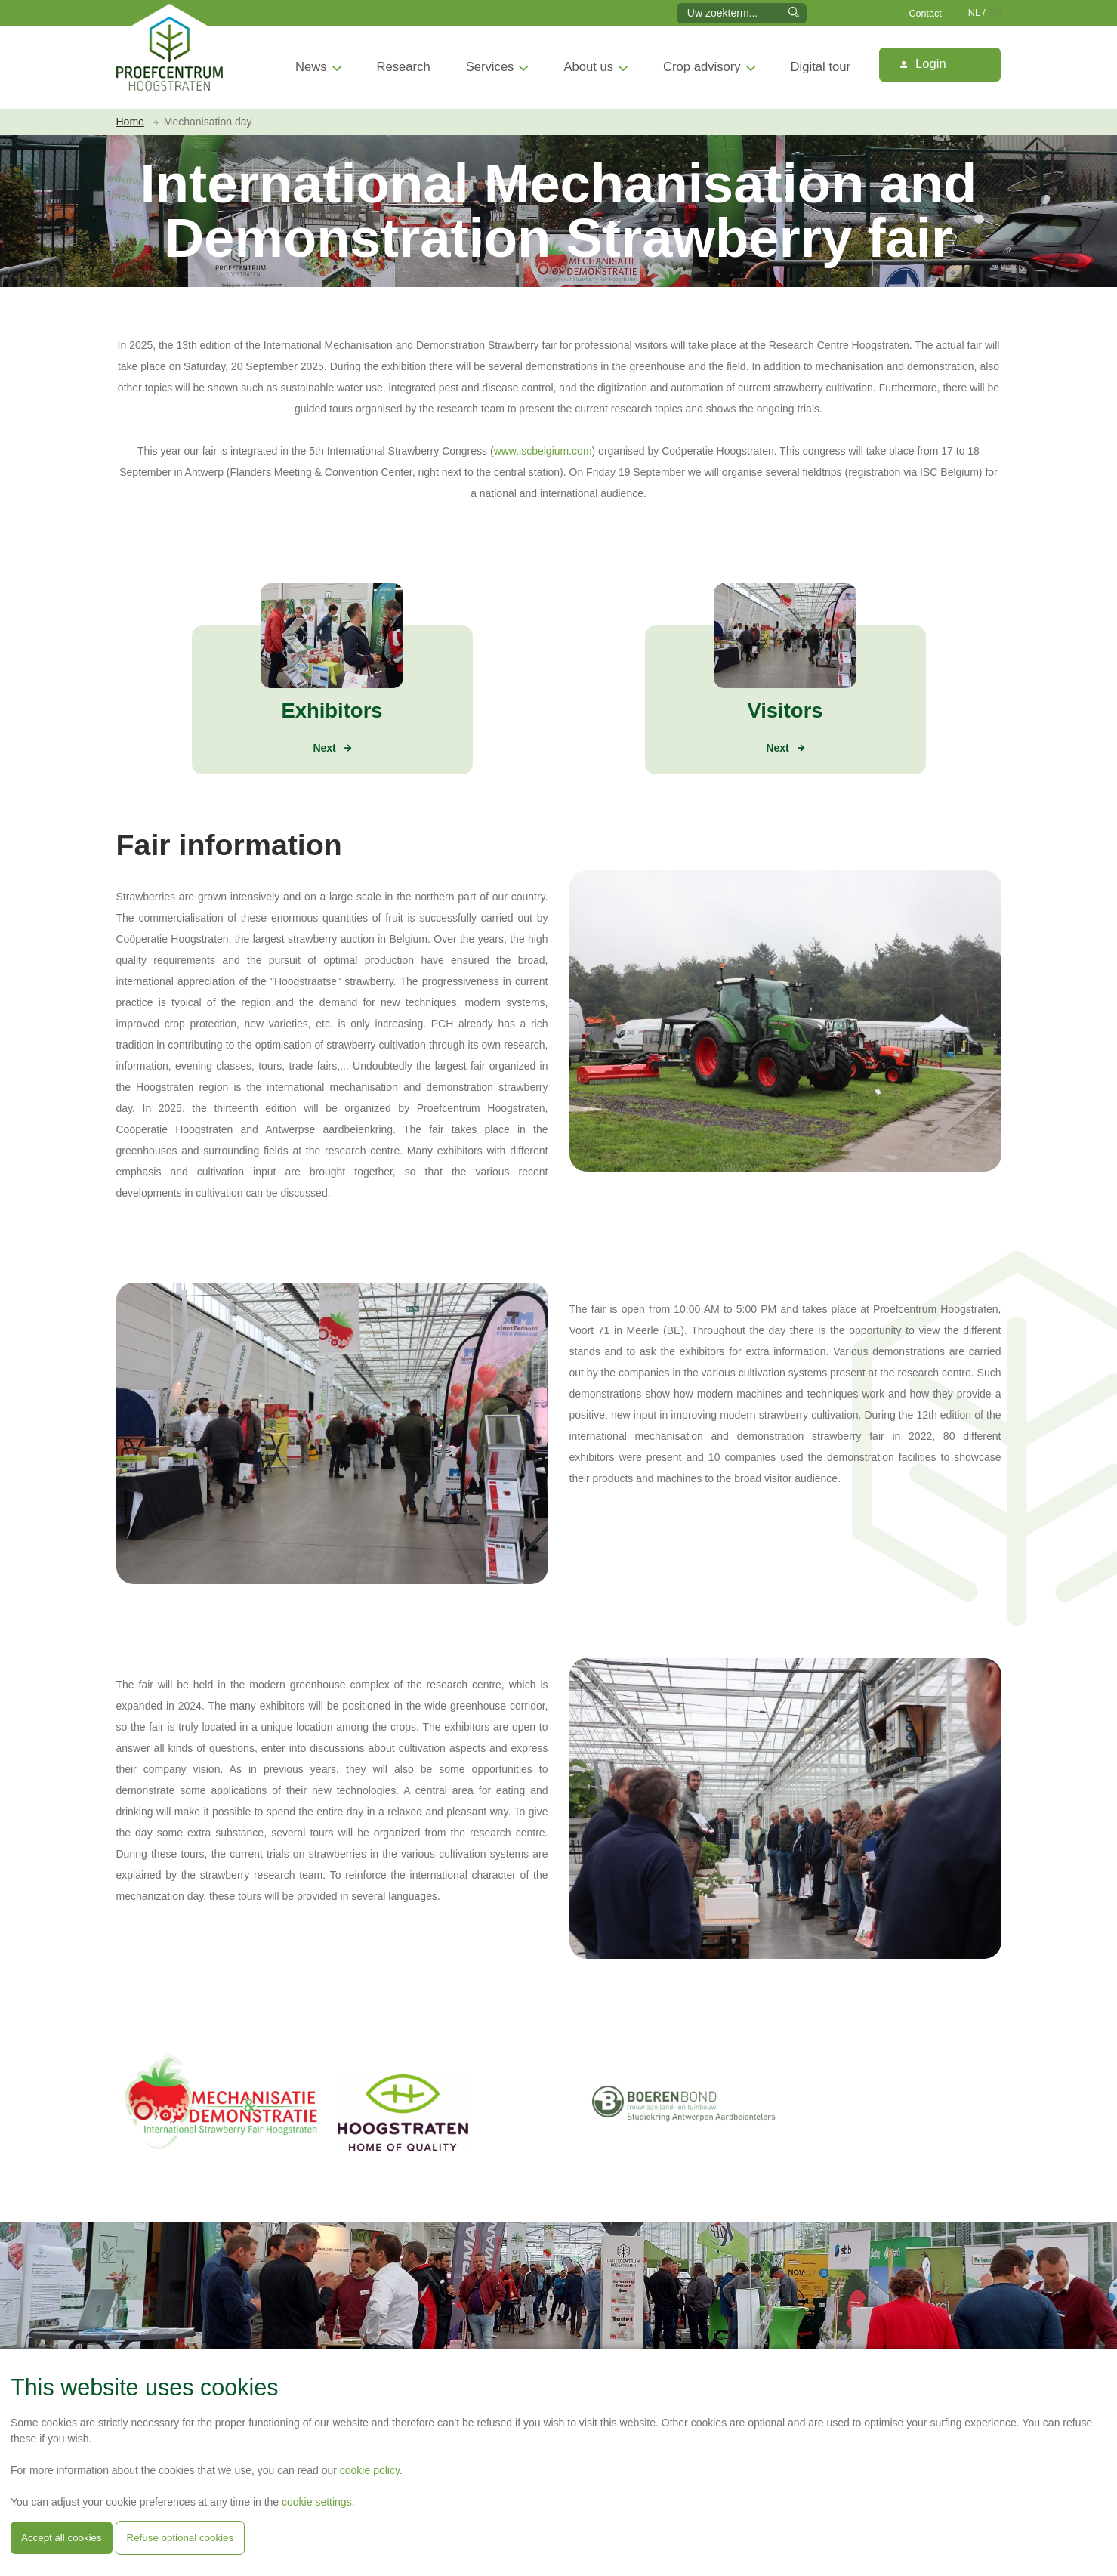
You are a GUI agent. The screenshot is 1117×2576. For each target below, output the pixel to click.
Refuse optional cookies (180, 2538)
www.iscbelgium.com (543, 451)
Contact (925, 13)
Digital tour (820, 67)
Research (403, 67)
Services (490, 67)
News (311, 67)
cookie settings (317, 2502)
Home (130, 122)
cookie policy (370, 2470)
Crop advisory (702, 67)
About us (588, 67)
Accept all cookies (61, 2538)
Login (923, 64)
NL (974, 13)
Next (324, 748)
